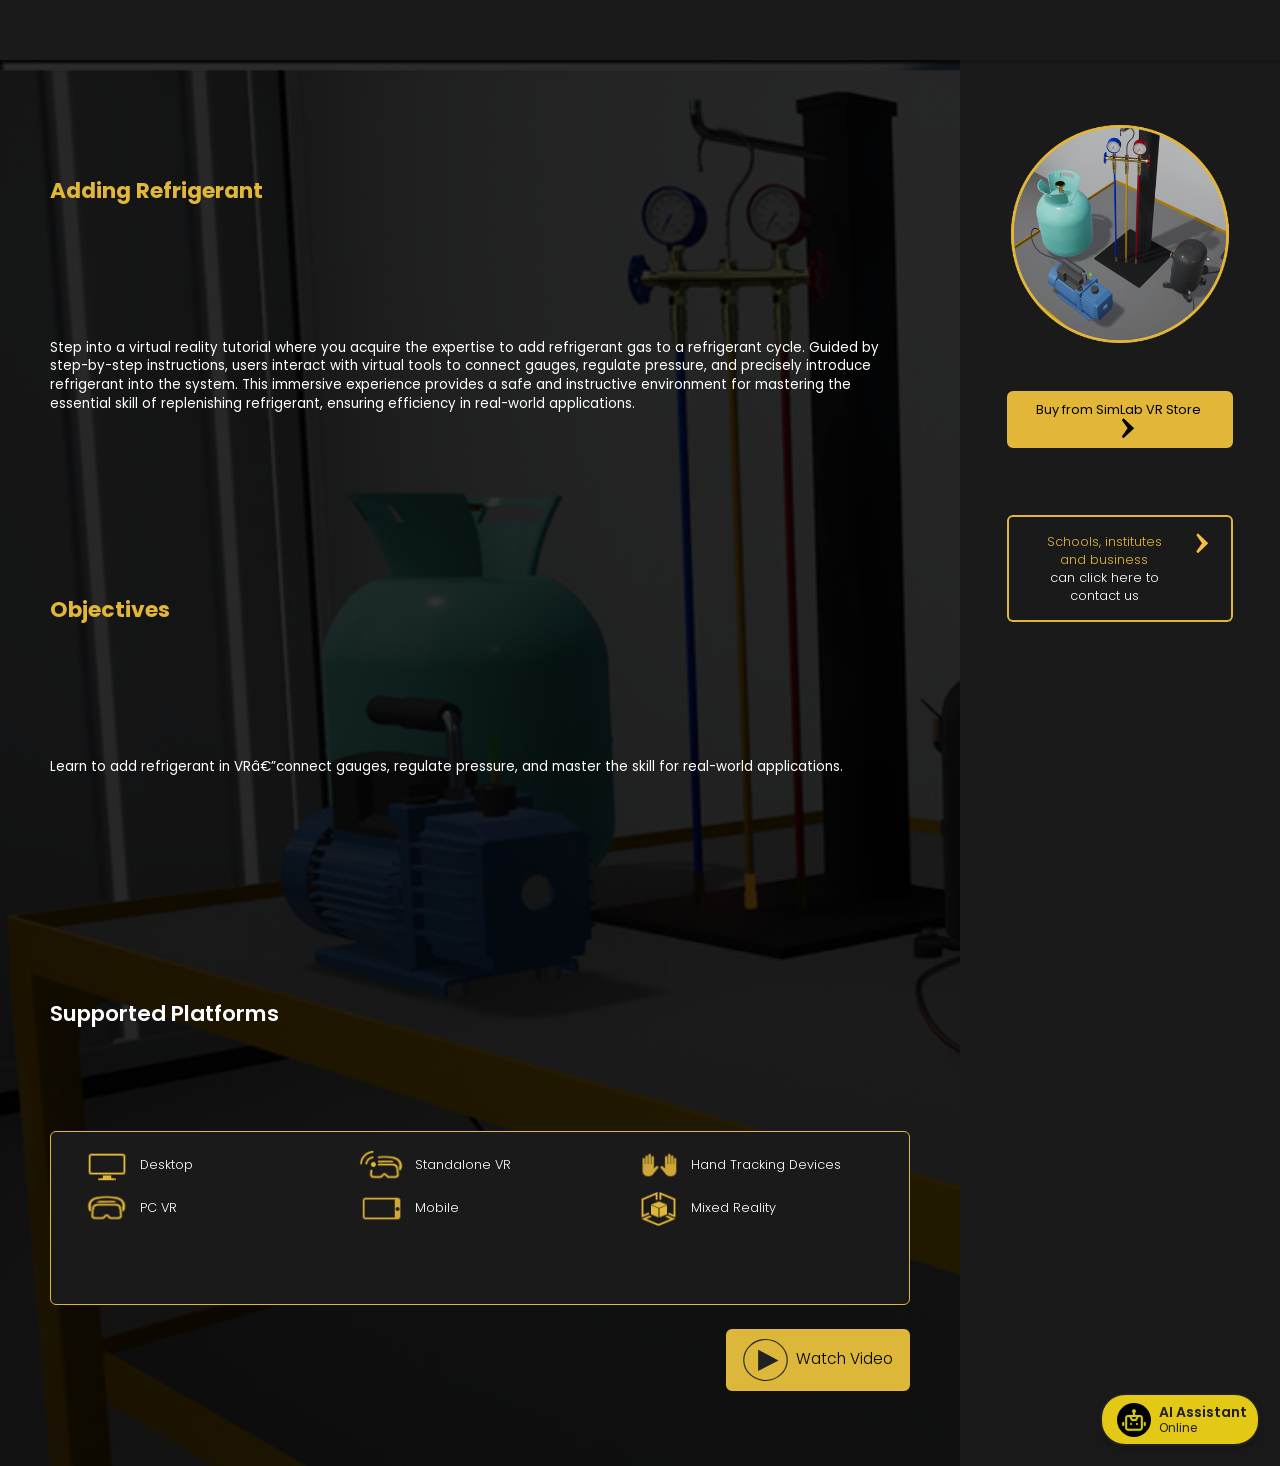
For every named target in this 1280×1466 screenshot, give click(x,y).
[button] (818, 1360)
